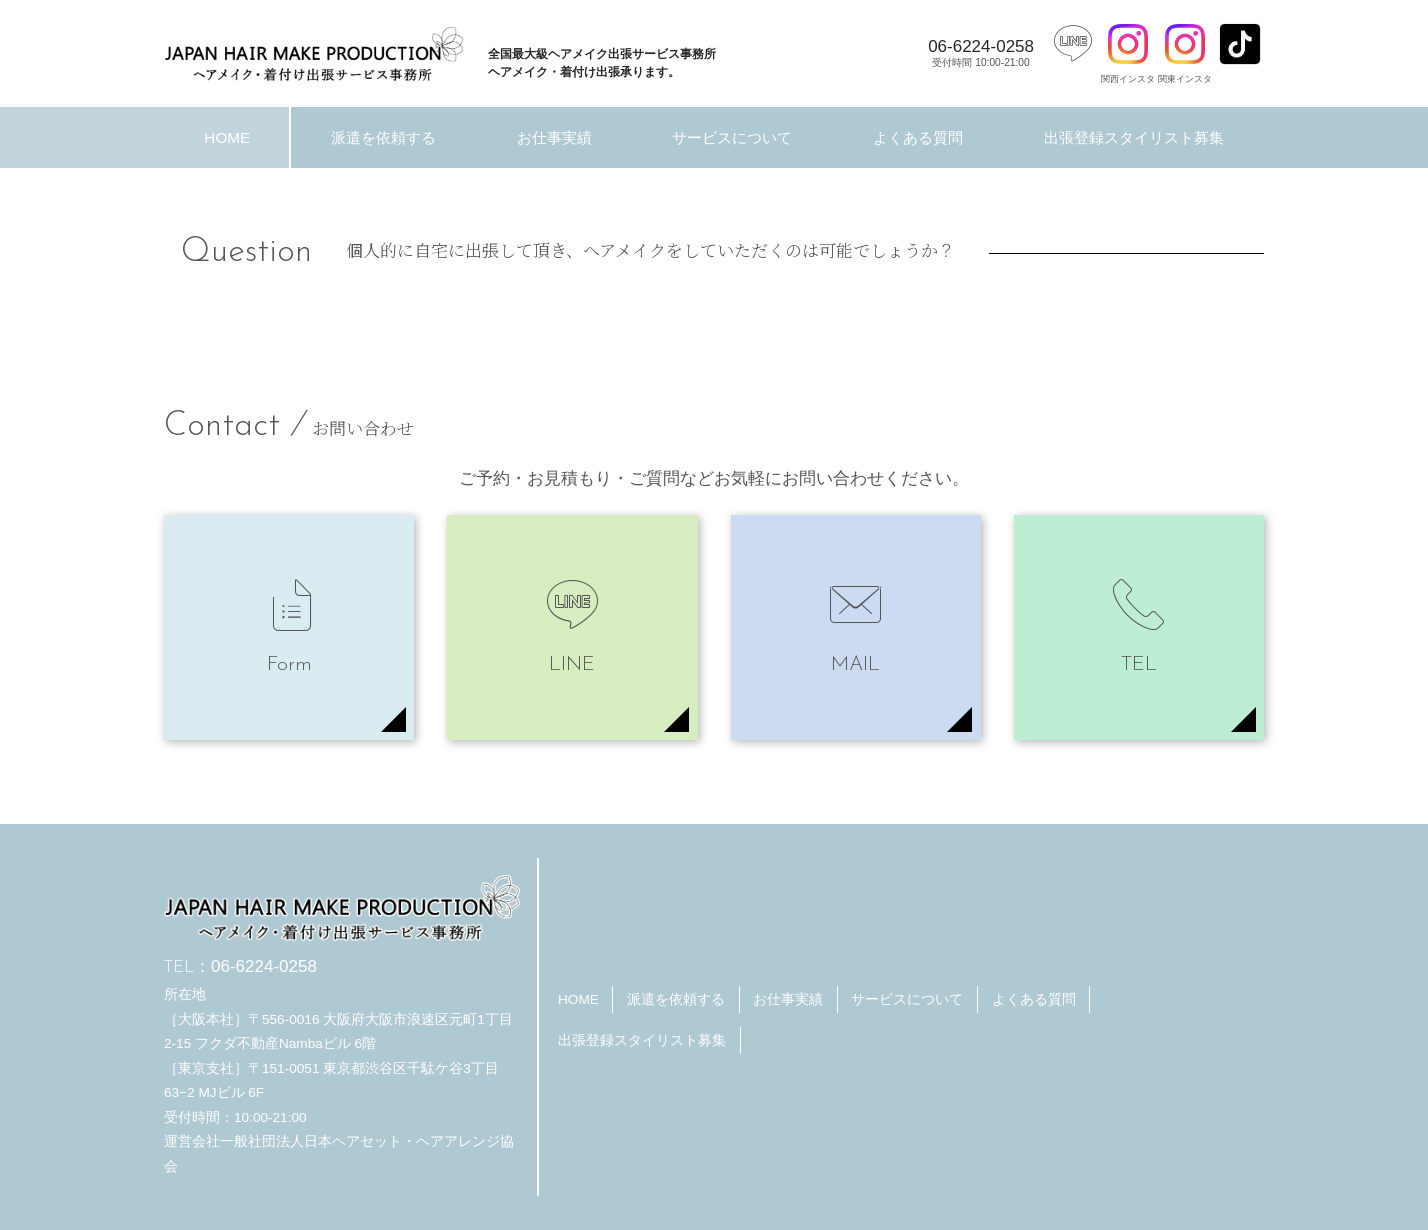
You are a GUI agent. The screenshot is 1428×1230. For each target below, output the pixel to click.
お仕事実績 (554, 137)
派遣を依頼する (383, 137)
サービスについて (732, 137)
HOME (227, 137)
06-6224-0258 (981, 53)
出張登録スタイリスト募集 (1134, 137)
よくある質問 (918, 137)
